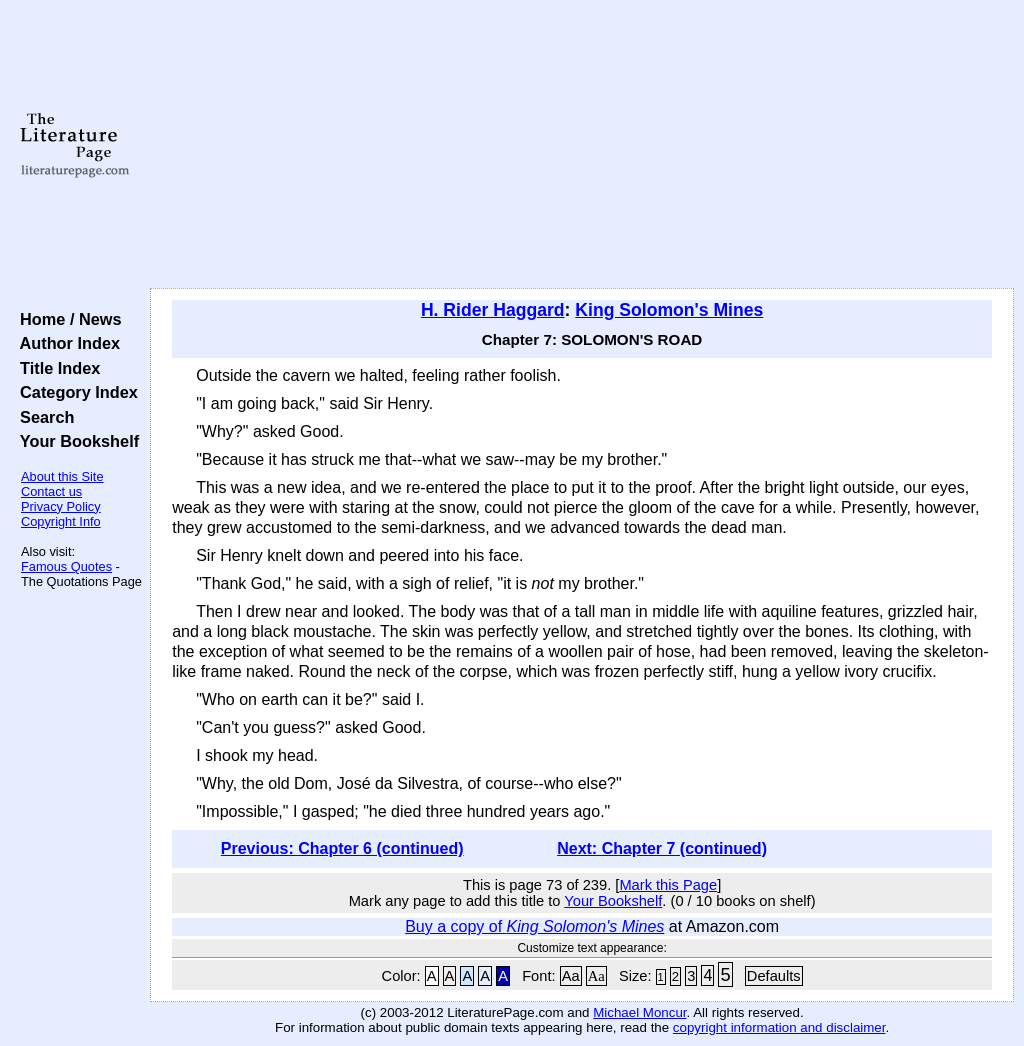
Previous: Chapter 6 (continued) (342, 848)
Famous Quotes (66, 566)
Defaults (774, 976)
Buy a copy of (534, 926)
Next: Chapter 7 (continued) (662, 848)
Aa (571, 976)
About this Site (62, 476)
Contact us (51, 491)
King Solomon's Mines (669, 310)
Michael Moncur (639, 1012)
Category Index (74, 392)
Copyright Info (61, 521)
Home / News (66, 319)
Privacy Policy (61, 506)
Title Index (55, 368)
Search (42, 417)
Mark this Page (668, 885)
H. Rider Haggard (493, 310)
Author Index (65, 343)
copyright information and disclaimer (779, 1027)
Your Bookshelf (75, 441)
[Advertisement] (582, 145)
